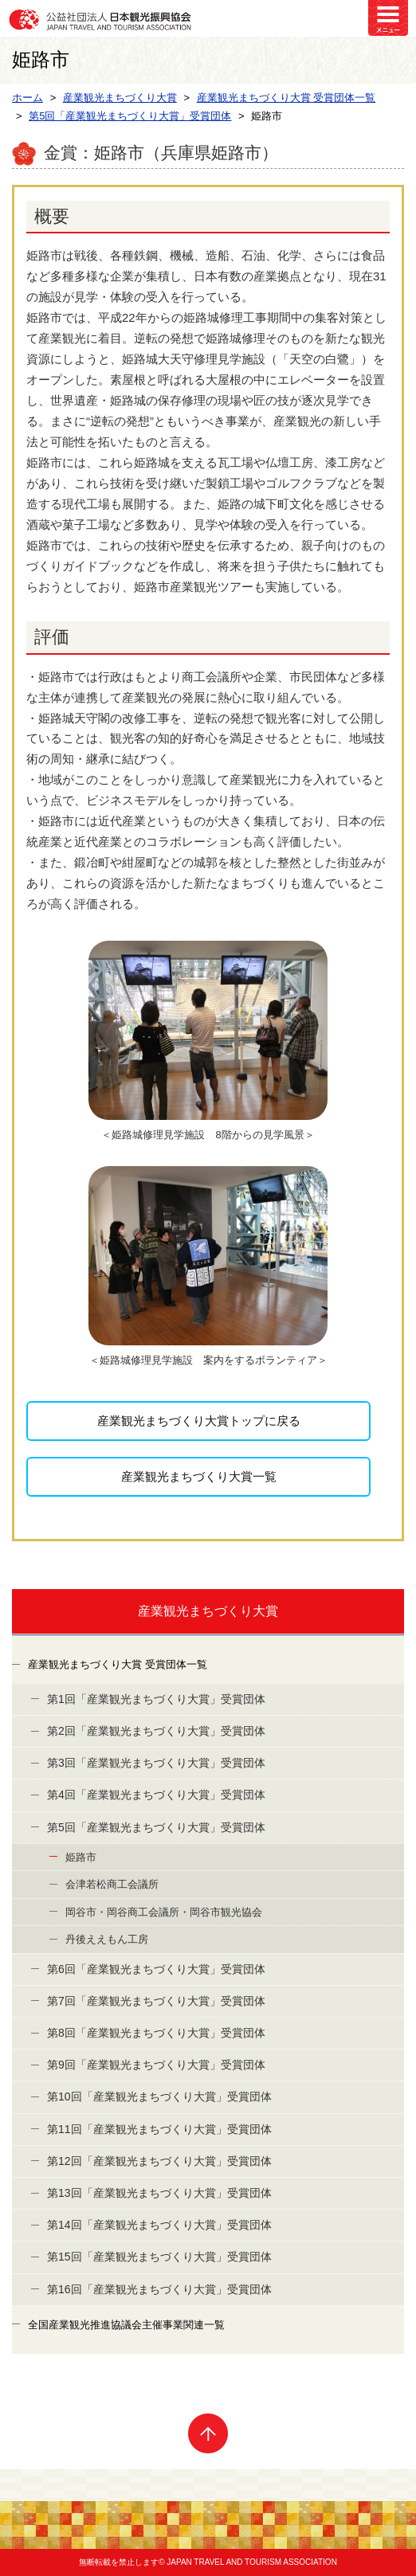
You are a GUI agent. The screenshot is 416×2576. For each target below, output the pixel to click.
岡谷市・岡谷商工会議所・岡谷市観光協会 (163, 1912)
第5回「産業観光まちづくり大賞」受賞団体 (156, 1827)
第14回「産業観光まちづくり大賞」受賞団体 (159, 2224)
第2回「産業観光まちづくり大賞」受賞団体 (156, 1731)
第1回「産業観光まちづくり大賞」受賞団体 (156, 1699)
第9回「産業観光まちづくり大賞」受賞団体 (156, 2064)
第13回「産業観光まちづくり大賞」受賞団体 (159, 2192)
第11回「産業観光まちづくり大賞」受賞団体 (159, 2129)
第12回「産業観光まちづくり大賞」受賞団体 (159, 2161)
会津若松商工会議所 (112, 1884)
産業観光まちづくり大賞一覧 (199, 1476)
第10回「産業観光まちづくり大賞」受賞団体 (159, 2096)
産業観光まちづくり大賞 (208, 1611)
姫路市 (80, 1857)
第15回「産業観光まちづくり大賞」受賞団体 (159, 2256)
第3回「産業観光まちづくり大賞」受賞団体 (156, 1762)
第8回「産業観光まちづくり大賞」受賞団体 (156, 2032)
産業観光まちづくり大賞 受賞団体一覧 (117, 1664)
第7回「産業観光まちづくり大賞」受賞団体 (156, 2001)
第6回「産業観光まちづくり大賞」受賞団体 (156, 1969)
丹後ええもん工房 (106, 1939)
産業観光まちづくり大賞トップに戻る (198, 1420)
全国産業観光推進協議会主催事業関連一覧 (126, 2325)
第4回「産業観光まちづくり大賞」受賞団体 (156, 1794)
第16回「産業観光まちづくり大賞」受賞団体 (159, 2289)
